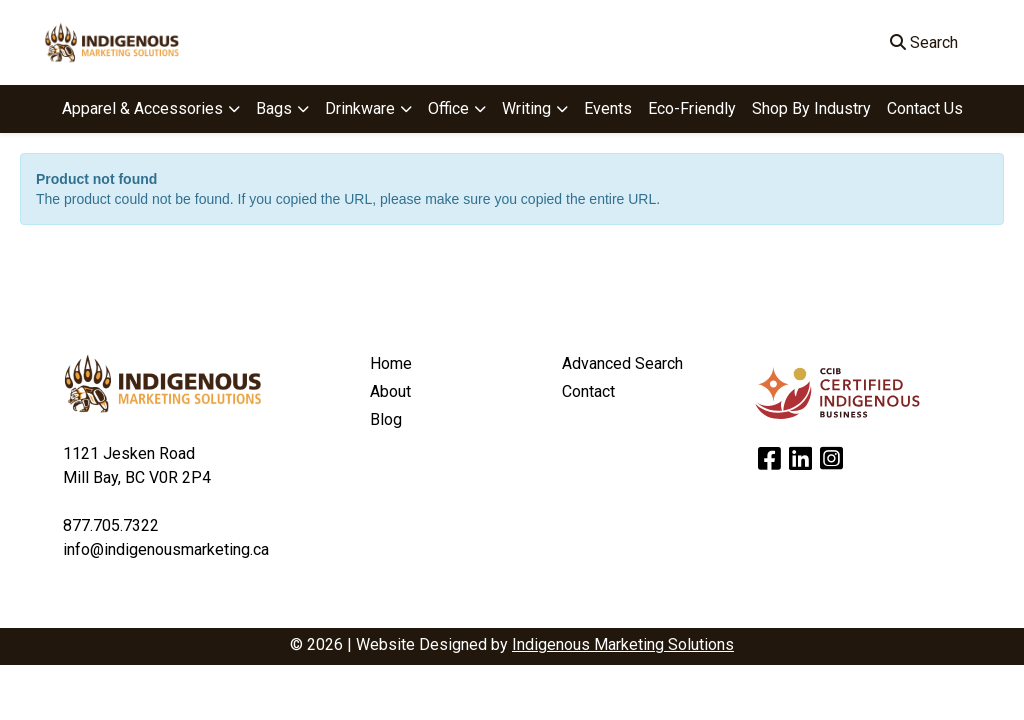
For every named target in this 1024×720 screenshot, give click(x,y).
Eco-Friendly (692, 108)
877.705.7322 (111, 525)
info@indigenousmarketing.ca (166, 549)
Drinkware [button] (360, 108)
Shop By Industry (811, 108)
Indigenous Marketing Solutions (623, 644)
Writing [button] (526, 108)
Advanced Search (622, 363)
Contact (588, 391)
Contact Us (925, 108)
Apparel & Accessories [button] (142, 108)
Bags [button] (274, 108)
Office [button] (448, 108)
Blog (386, 419)
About (390, 391)
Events (608, 108)
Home (391, 363)
